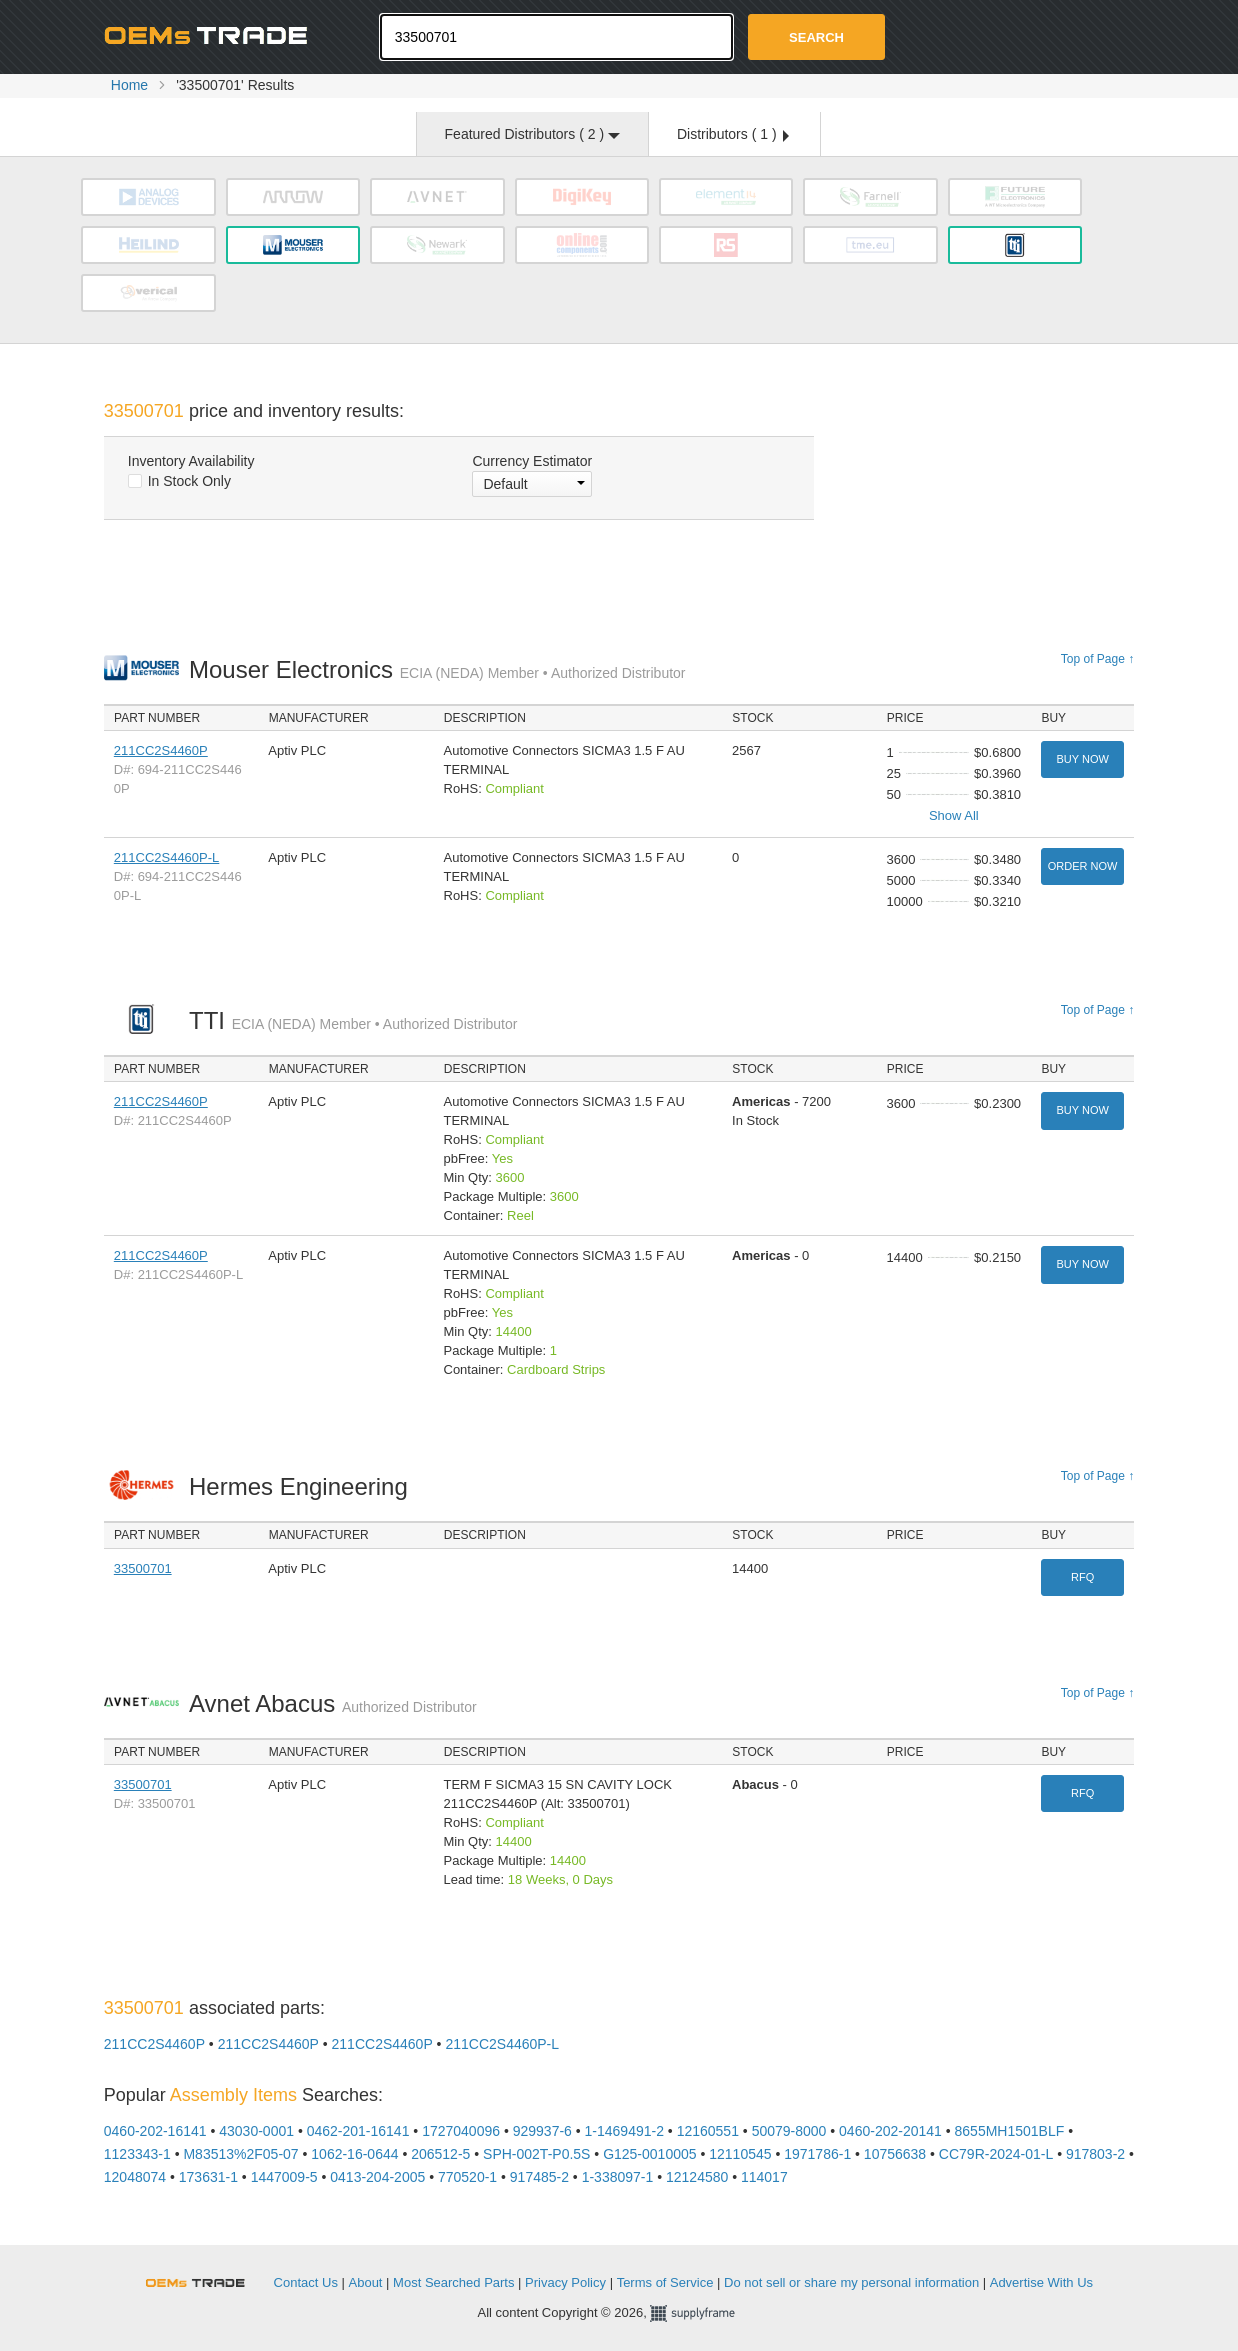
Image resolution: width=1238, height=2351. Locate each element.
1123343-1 (137, 2154)
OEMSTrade (205, 2279)
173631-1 (208, 2177)
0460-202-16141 (155, 2131)
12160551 (708, 2131)
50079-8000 (789, 2131)
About (366, 2282)
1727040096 (461, 2131)
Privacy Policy (565, 2282)
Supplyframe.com (705, 2313)
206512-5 (440, 2154)
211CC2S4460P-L (167, 857)
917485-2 (539, 2177)
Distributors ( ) (733, 134)
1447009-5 (284, 2177)
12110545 (740, 2154)
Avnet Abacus (333, 1703)
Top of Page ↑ (1097, 659)
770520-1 (467, 2177)
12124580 (697, 2177)
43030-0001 (256, 2131)
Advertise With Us (1041, 2282)
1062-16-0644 (354, 2154)
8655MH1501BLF (1010, 2131)
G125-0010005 (649, 2154)
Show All (954, 815)
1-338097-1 (618, 2177)
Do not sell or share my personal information (851, 2282)
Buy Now (1082, 759)
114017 (764, 2177)
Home (129, 85)
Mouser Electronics (437, 669)
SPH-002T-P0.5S (536, 2154)
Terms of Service (665, 2282)
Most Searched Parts (453, 2282)
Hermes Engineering (303, 1486)
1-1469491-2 (624, 2131)
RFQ (1082, 1577)
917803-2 (1095, 2154)
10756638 (895, 2154)
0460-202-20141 (890, 2131)
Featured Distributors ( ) (532, 134)
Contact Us (306, 2282)
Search (816, 37)
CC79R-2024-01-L (996, 2154)
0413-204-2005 (377, 2177)
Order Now (1083, 866)
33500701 (143, 1568)
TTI (353, 1020)
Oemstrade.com (214, 35)
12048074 (135, 2177)
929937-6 (542, 2131)
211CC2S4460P (161, 750)
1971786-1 (817, 2154)
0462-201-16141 (358, 2131)
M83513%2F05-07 (240, 2154)
